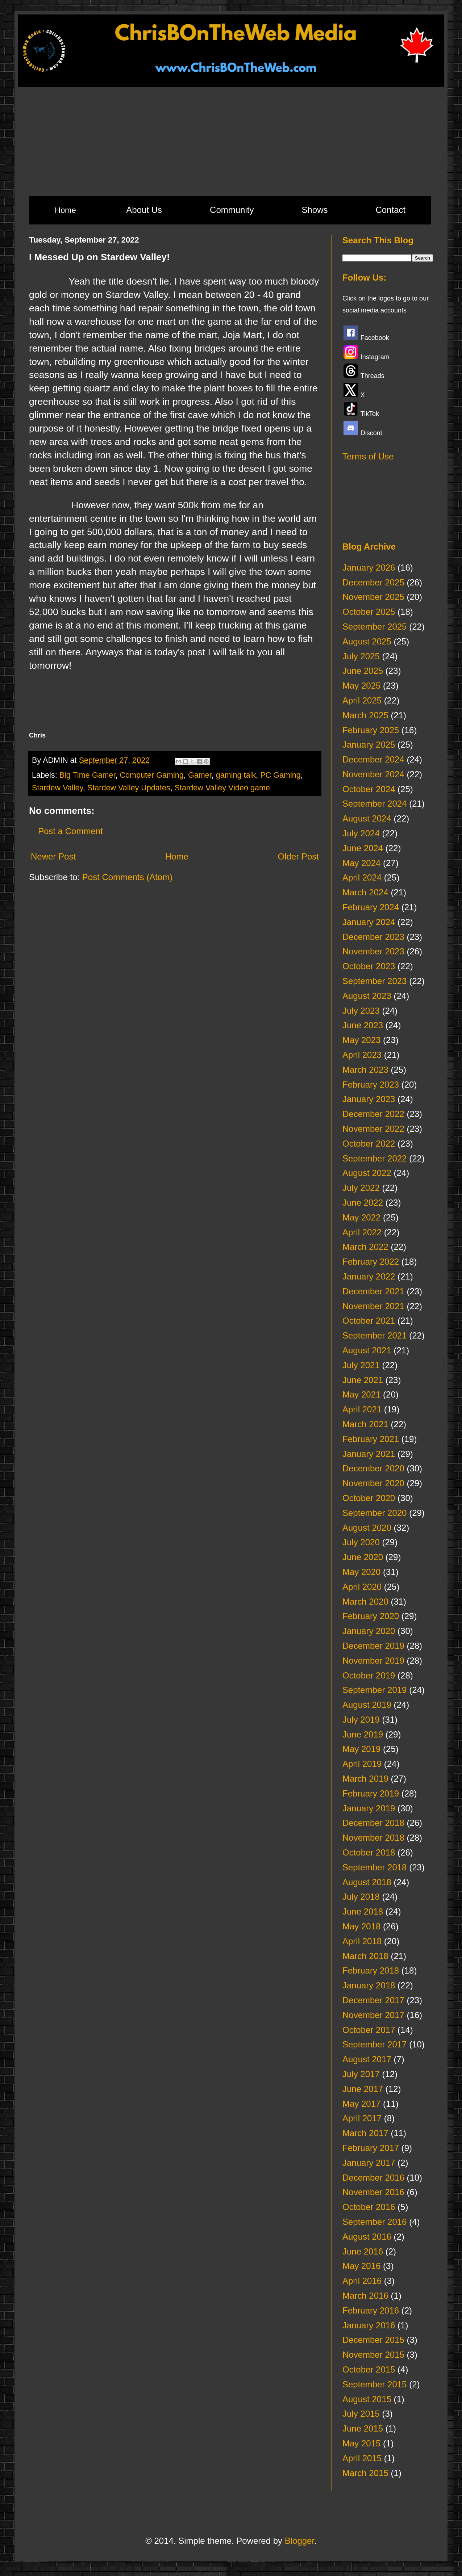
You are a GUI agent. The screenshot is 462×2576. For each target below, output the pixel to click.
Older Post (298, 856)
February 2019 (370, 1793)
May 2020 (361, 1572)
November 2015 (373, 2354)
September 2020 (374, 1513)
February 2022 (370, 1261)
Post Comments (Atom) (127, 877)
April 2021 (362, 1409)
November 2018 (373, 1837)
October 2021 (368, 1320)
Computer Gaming (151, 774)
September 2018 (374, 1867)
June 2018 (362, 1911)
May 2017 (361, 2104)
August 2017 (366, 2059)
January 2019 (368, 1808)
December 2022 (373, 1114)
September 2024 (374, 803)
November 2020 (373, 1483)
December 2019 (373, 1646)
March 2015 (365, 2473)
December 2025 (373, 582)
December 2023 (373, 937)
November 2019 (373, 1660)
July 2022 (361, 1188)
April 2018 (362, 1941)
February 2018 (370, 1970)
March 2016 (365, 2295)
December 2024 (373, 759)
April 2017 (362, 2118)
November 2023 (373, 951)
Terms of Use (368, 456)
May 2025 (361, 685)
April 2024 (362, 877)
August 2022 (366, 1173)
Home (65, 210)
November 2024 (373, 774)
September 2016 (374, 2222)
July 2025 (361, 656)
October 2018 (368, 1852)
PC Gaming (280, 774)
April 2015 (362, 2458)
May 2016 (361, 2266)
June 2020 (362, 1557)
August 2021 (366, 1350)
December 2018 (373, 1823)
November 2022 (373, 1129)
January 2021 (368, 1454)
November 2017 (373, 2015)
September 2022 (374, 1158)
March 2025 (365, 715)
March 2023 (365, 1070)
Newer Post (53, 856)
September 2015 (374, 2384)
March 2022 (365, 1247)
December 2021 (373, 1291)
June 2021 (362, 1380)
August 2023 (366, 996)
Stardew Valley (57, 787)
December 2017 (373, 2000)
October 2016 (368, 2207)
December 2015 (373, 2340)
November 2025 (373, 597)
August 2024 (366, 818)
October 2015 (368, 2369)
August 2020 (366, 1528)
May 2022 (361, 1217)
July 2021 (361, 1365)
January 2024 (368, 922)
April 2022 (362, 1232)
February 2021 (370, 1439)
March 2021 (365, 1424)
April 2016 (362, 2281)
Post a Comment (70, 831)
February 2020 (370, 1616)
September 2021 (374, 1335)
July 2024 (361, 833)
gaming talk (236, 774)
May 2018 (361, 1926)
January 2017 (368, 2163)
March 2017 (365, 2133)
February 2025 (370, 730)
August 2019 (366, 1705)
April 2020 (362, 1587)
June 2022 (362, 1202)
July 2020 (361, 1542)
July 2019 (361, 1719)
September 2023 (374, 981)
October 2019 (368, 1675)
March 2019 (365, 1778)
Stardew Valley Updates (128, 787)
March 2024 (365, 892)
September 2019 (374, 1690)
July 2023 (361, 1011)
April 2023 (362, 1055)
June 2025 (362, 671)
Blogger (299, 2541)
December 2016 (373, 2177)
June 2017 (362, 2089)
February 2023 (370, 1084)
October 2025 (368, 612)
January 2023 (368, 1099)
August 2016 (366, 2236)
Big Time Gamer (87, 774)
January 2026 (368, 567)
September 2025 (374, 626)
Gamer (200, 774)
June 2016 (362, 2251)
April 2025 (362, 700)
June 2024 (362, 848)
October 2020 (368, 1498)
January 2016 (368, 2325)
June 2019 (362, 1734)
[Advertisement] (231, 141)
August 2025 (366, 641)
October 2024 (368, 789)
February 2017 (370, 2148)
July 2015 (361, 2414)
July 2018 (361, 1896)
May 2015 (361, 2443)
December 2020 (373, 1468)
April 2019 (362, 1764)
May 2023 (361, 1040)
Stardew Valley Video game (222, 787)
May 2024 (361, 863)
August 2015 (366, 2399)
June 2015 (362, 2428)
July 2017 (361, 2074)
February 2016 (370, 2310)
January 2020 (368, 1631)
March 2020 (365, 1601)
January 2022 (368, 1276)
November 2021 (373, 1306)
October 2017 (368, 2030)
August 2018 (366, 1882)
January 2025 (368, 744)
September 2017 (374, 2044)
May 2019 (361, 1749)
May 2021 (361, 1394)
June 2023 (362, 1025)
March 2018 (365, 1956)
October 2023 (368, 966)
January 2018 (368, 1985)
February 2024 (370, 907)
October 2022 (368, 1143)
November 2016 (373, 2192)
